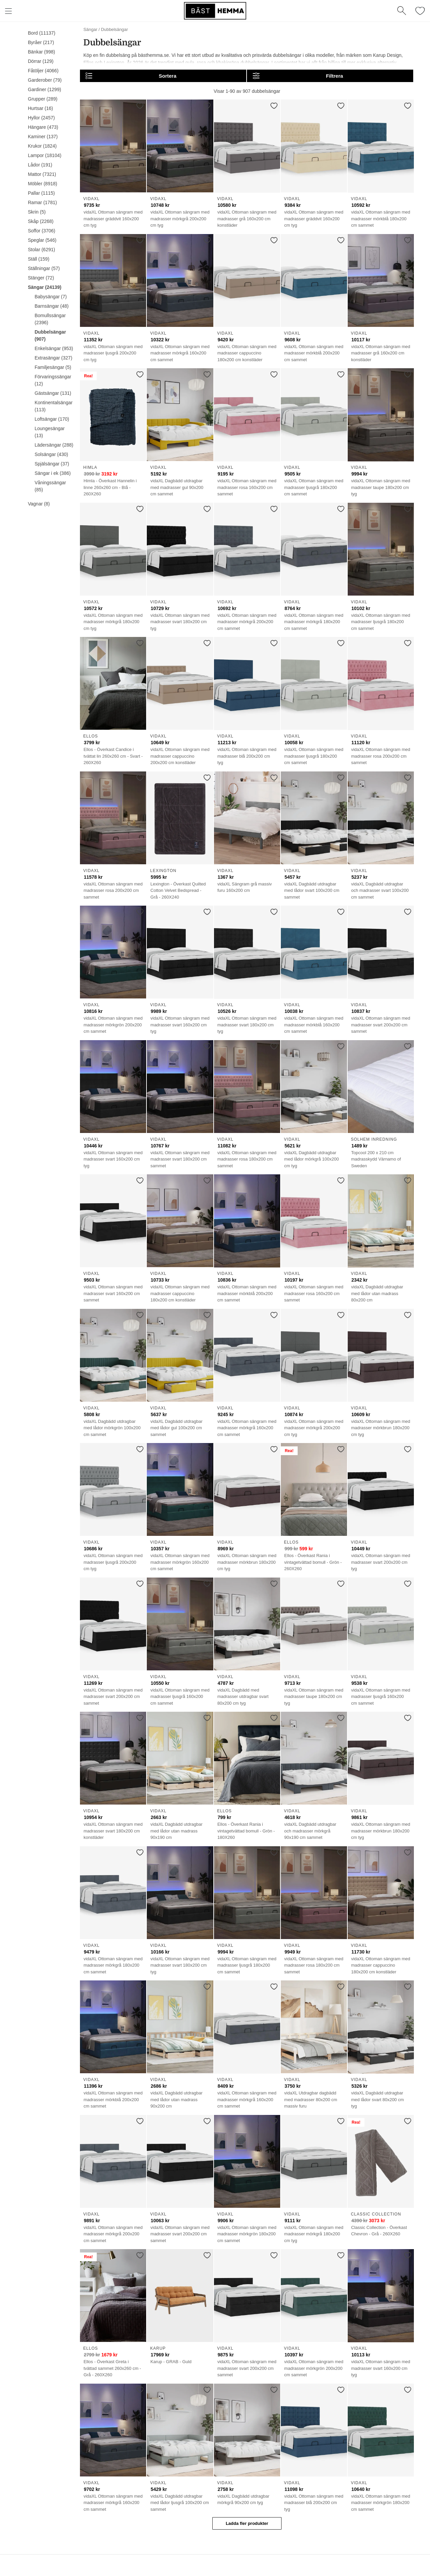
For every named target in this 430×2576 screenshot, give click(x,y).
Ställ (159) (38, 259)
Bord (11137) (41, 33)
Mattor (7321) (42, 174)
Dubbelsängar (114, 29)
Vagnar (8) (39, 503)
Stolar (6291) (41, 249)
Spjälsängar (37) (52, 463)
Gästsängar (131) (53, 393)
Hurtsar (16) (40, 108)
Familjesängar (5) (53, 367)
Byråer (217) (41, 42)
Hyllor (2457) (41, 117)
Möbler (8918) (42, 183)
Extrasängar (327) (53, 358)
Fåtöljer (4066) (43, 70)
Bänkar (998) (41, 51)
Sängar (90, 29)
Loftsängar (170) (52, 419)
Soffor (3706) (41, 230)
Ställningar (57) (44, 268)
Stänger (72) (41, 277)
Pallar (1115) (41, 193)
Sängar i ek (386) (53, 473)
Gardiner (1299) (44, 89)
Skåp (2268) (40, 221)
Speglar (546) (42, 240)
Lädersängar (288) (54, 445)
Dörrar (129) (40, 61)
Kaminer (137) (43, 136)
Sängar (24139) (44, 287)
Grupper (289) (42, 99)
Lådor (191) (40, 164)
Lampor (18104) (44, 155)
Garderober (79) (44, 80)
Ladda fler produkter (247, 2523)
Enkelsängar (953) (54, 348)
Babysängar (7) (51, 296)
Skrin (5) (37, 212)
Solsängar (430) (51, 454)
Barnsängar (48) (52, 306)
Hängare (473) (43, 127)
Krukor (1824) (42, 146)
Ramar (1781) (42, 202)
